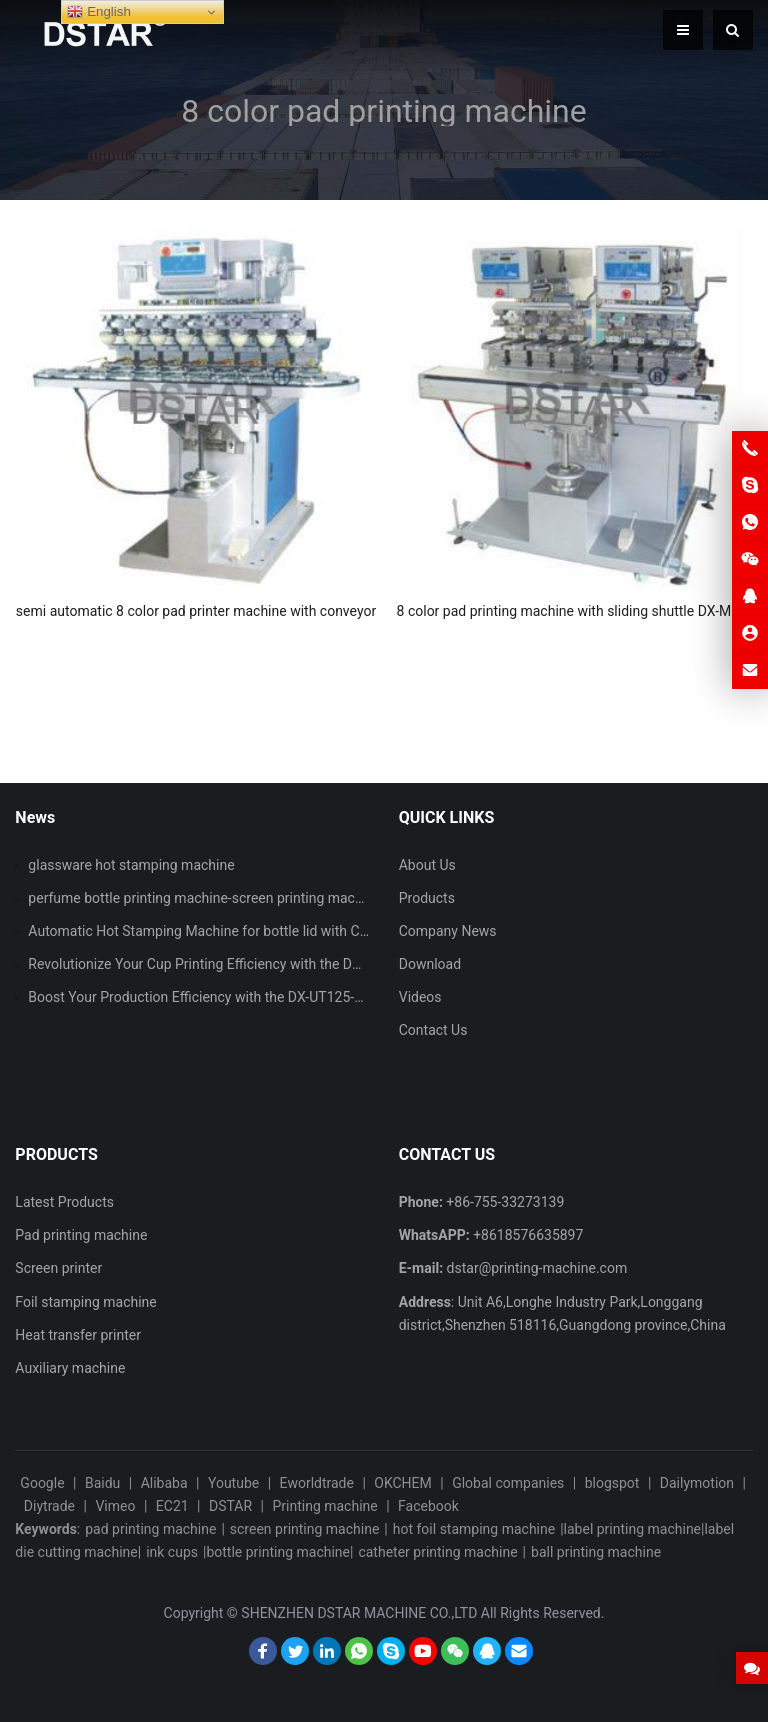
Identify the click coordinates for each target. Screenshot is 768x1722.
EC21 (172, 1506)
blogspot (612, 1483)
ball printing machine (596, 1552)
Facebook (428, 1506)
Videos (420, 997)
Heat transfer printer (78, 1335)
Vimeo (115, 1506)
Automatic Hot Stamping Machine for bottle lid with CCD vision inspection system (281, 931)
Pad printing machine (81, 1235)
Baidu (102, 1483)
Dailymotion (697, 1483)
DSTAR (230, 1506)
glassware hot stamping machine (131, 865)
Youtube (233, 1483)
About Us (427, 865)
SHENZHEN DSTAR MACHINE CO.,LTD (359, 1613)
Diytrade (49, 1506)
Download (430, 964)
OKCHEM (402, 1483)
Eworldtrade (317, 1483)
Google (42, 1483)
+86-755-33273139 (505, 1202)
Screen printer (58, 1268)
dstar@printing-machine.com (537, 1268)
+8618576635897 (528, 1235)
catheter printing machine (437, 1552)
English (98, 12)
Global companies (508, 1483)
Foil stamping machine (85, 1302)
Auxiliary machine (70, 1368)
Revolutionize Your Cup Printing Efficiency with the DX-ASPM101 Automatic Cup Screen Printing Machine (352, 964)
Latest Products (64, 1202)
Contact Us (433, 1030)
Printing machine (324, 1506)
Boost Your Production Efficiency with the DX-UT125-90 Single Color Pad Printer (274, 997)
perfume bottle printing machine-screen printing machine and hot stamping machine (289, 898)
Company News (448, 931)
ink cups (172, 1552)
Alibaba (164, 1483)
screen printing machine (305, 1529)
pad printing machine (150, 1529)
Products (427, 898)
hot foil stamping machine (474, 1529)
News (35, 817)
